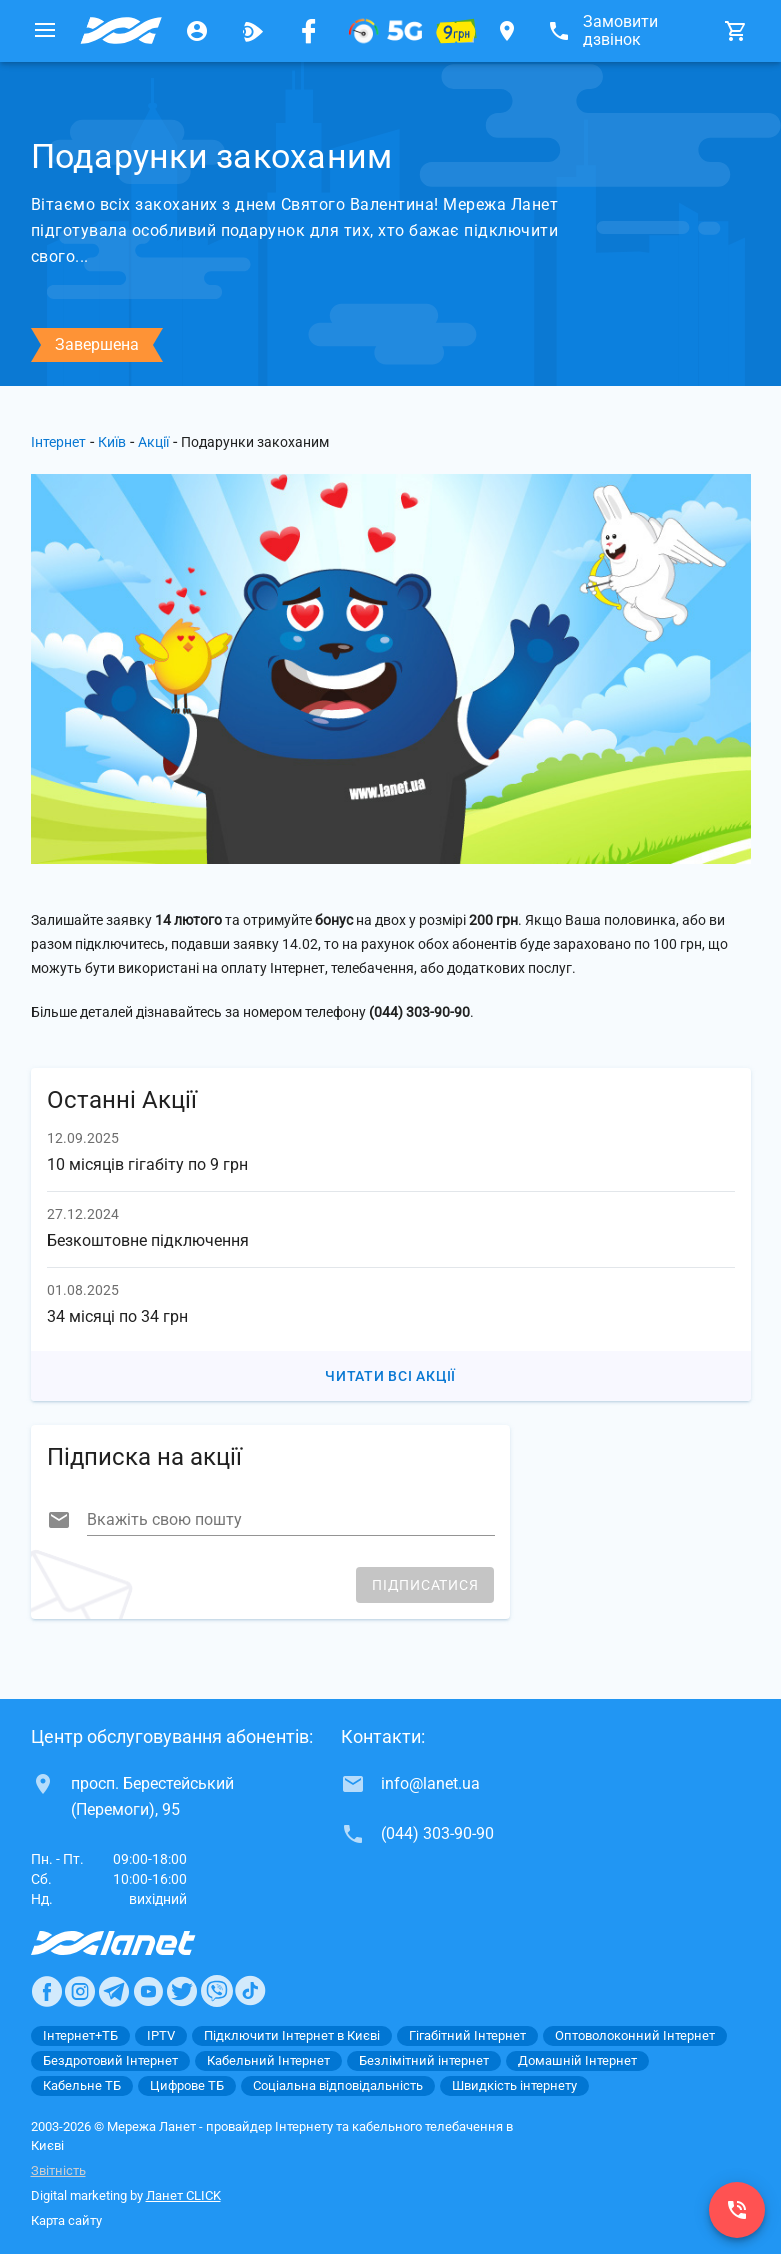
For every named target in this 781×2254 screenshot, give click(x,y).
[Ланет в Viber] (217, 1991)
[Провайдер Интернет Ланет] (136, 1943)
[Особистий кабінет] (197, 31)
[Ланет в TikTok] (250, 1991)
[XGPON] (385, 31)
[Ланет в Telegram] (114, 1991)
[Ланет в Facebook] (47, 1991)
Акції (153, 442)
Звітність (58, 2170)
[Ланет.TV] (253, 31)
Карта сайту (66, 2220)
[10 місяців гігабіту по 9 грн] (456, 31)
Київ (112, 442)
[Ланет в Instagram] (80, 1991)
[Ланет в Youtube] (148, 1991)
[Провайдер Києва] (121, 31)
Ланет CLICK (183, 2195)
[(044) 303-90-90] (737, 2210)
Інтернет (58, 442)
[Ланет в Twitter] (182, 1991)
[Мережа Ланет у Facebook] (309, 31)
